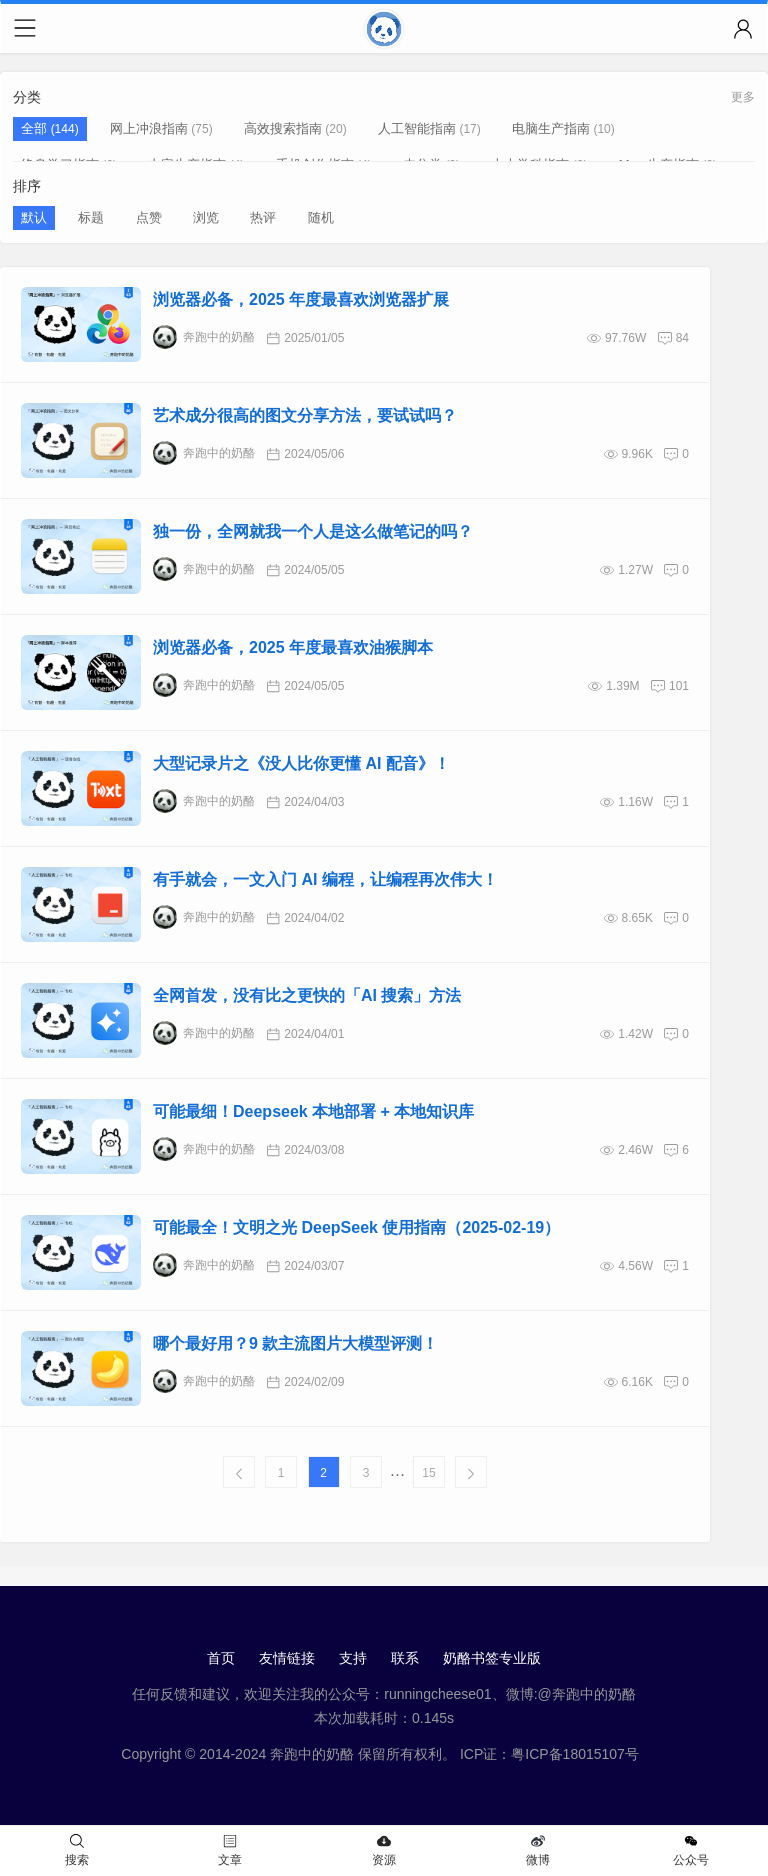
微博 (538, 1850)
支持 (353, 1658)
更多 (743, 97)
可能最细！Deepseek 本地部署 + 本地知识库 (313, 1111)
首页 (221, 1658)
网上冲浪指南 (149, 128)
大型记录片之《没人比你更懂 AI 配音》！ (301, 763)
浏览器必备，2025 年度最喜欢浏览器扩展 (301, 299)
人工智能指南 (417, 128)
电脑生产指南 (551, 128)
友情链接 (287, 1658)
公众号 (691, 1850)
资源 (384, 1850)
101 (679, 686)
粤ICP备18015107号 (575, 1754)
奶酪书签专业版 (492, 1658)
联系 (405, 1658)
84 (682, 338)
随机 (321, 217)
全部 (36, 128)
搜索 (77, 1850)
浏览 (206, 217)
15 (428, 1473)
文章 (230, 1850)
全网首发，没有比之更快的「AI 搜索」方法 (307, 995)
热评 (263, 217)
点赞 (149, 217)
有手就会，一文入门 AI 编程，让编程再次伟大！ (325, 879)
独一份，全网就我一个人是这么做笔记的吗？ (313, 531)
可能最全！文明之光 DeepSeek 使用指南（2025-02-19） (356, 1227)
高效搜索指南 (283, 128)
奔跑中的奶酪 (204, 337)
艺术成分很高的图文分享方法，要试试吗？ (305, 415)
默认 (34, 217)
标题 (91, 217)
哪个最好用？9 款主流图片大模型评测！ (295, 1343)
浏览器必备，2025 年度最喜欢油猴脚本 (293, 647)
